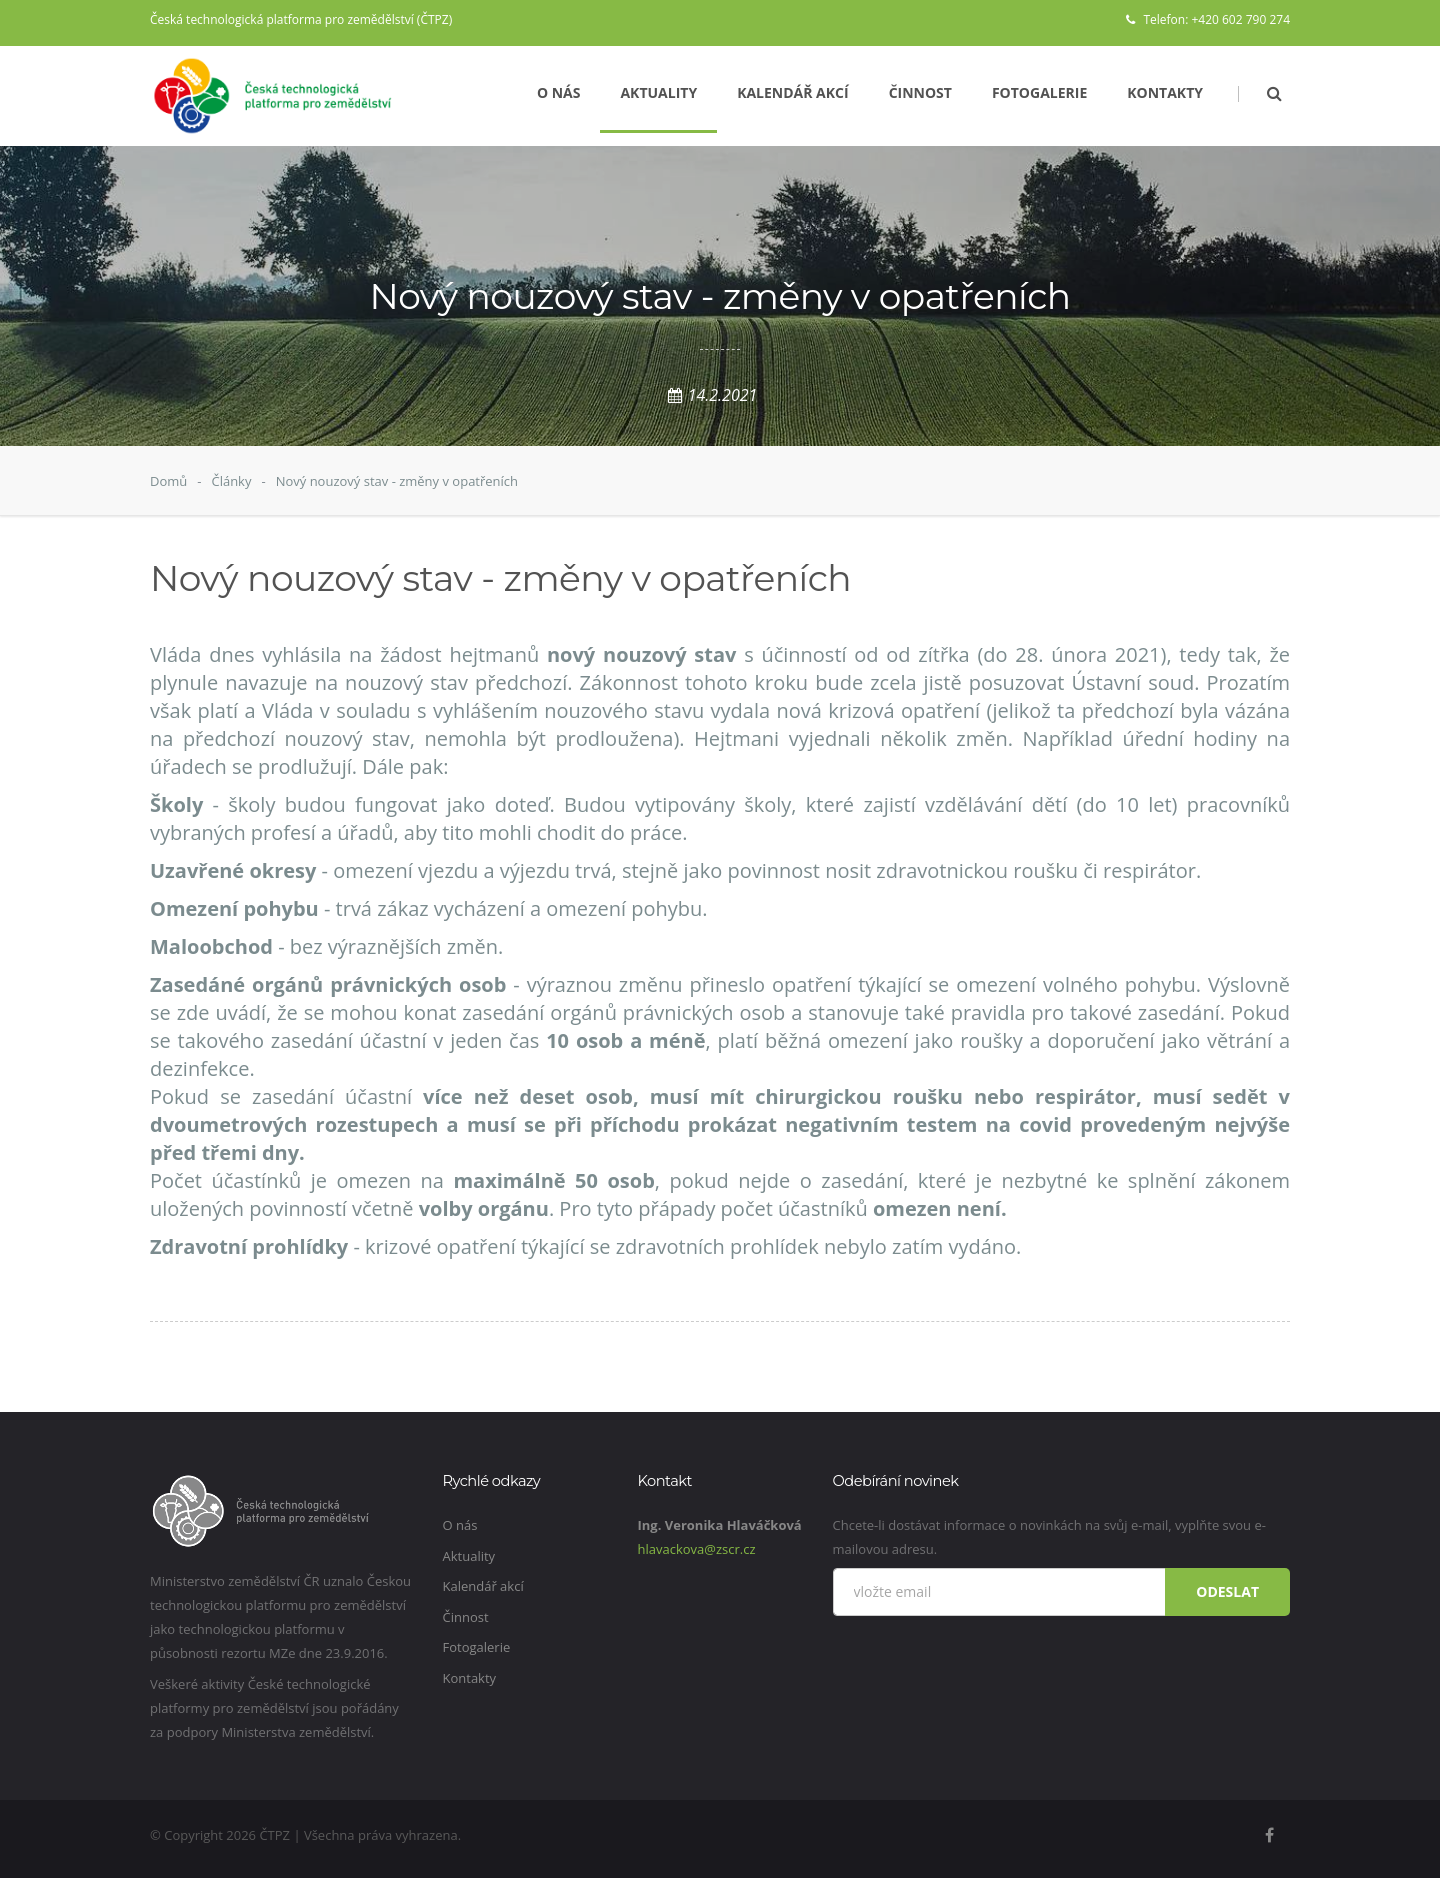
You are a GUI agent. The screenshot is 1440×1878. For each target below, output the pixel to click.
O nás (559, 92)
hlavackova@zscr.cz (697, 1549)
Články (231, 481)
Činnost (920, 92)
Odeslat (1227, 1591)
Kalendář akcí (793, 92)
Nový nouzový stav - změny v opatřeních (397, 481)
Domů (168, 481)
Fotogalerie (1039, 92)
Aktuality (658, 92)
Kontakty (1165, 92)
